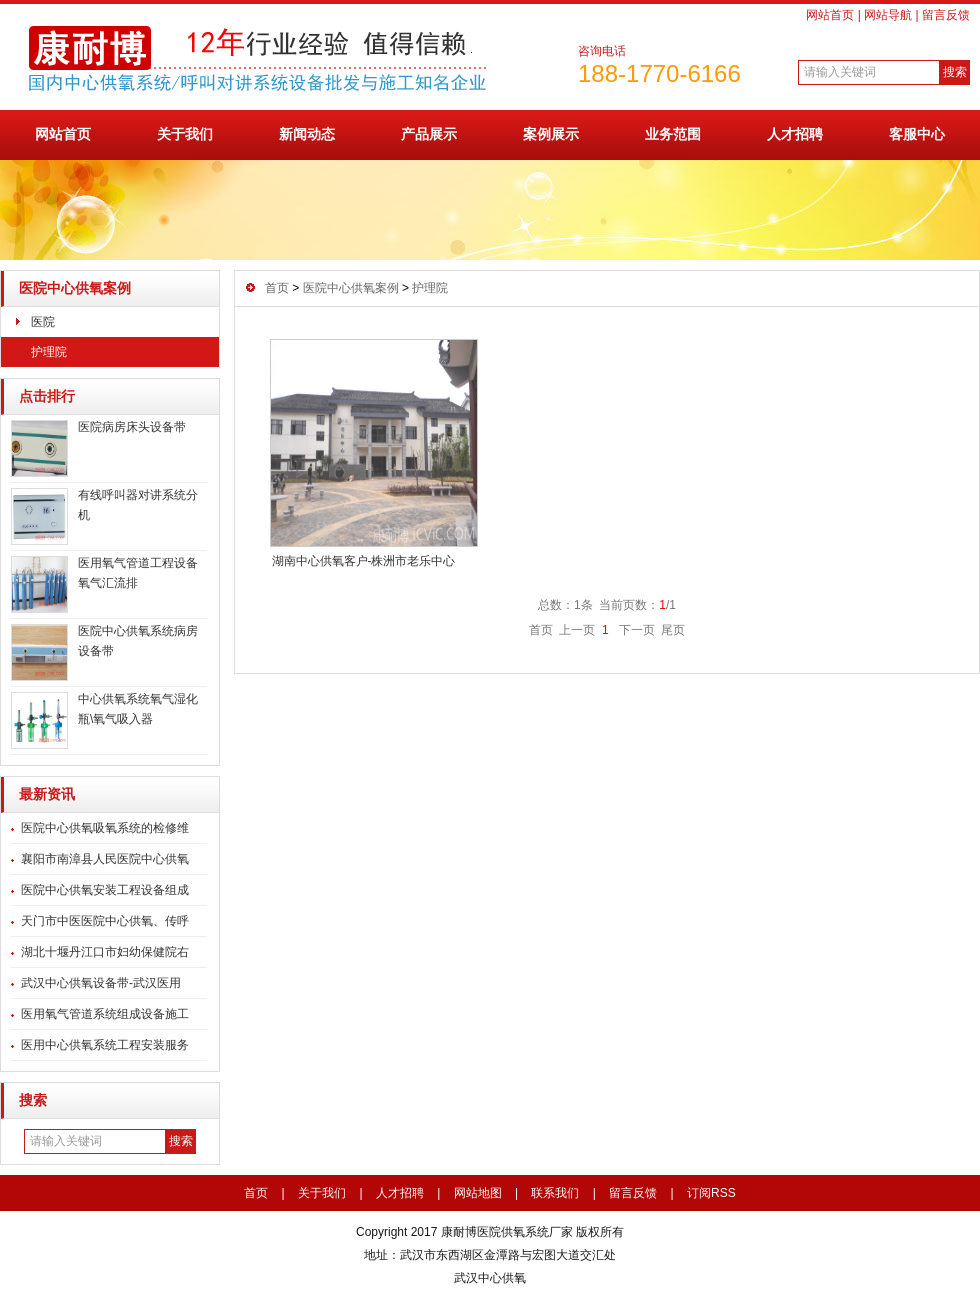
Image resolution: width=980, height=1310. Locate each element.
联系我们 (555, 1193)
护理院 (49, 352)
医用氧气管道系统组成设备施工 (105, 1014)
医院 (43, 322)
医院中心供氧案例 (75, 288)
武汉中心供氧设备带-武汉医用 (101, 983)
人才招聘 (795, 134)
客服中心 (917, 134)
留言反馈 (946, 15)
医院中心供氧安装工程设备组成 (105, 890)
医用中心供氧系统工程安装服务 (105, 1045)
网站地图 (478, 1193)
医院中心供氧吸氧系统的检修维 (105, 828)
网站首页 (830, 15)
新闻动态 (307, 134)
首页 (277, 288)
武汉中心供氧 (490, 1278)
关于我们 (185, 134)
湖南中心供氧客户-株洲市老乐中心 (364, 561)
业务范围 (673, 134)
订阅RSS (711, 1193)
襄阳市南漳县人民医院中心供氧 (105, 859)
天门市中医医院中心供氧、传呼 (105, 921)
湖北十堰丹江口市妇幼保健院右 (105, 952)
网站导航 (888, 15)
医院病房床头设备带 (132, 427)
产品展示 (429, 134)
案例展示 (551, 134)
